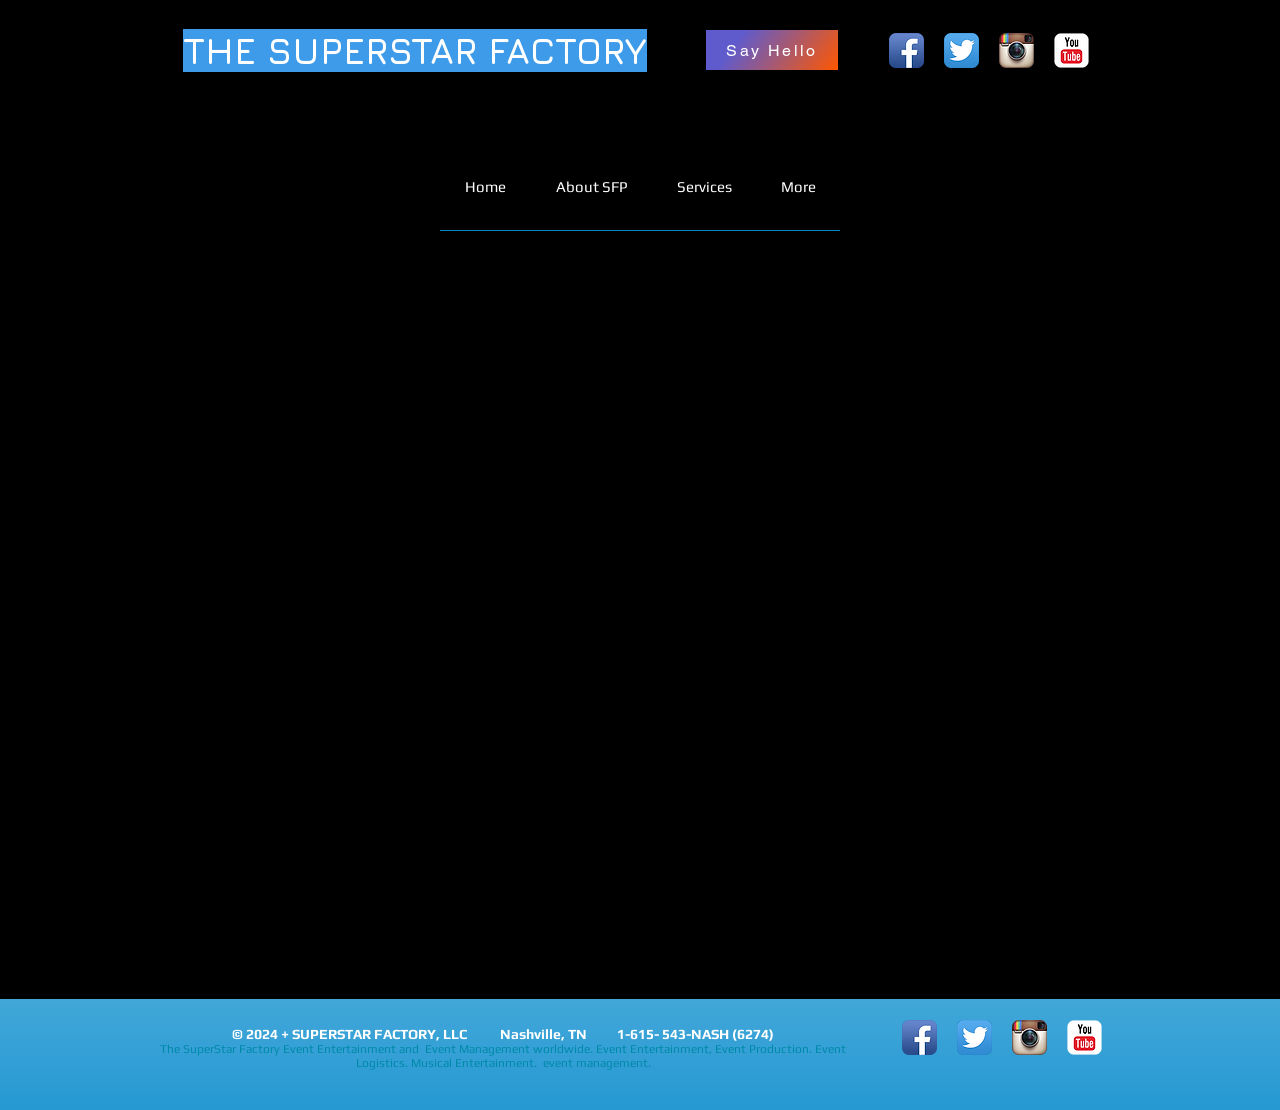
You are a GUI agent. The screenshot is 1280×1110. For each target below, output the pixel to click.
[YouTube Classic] (1071, 50)
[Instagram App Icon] (1016, 50)
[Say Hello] (772, 50)
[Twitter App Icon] (961, 50)
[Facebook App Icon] (906, 50)
